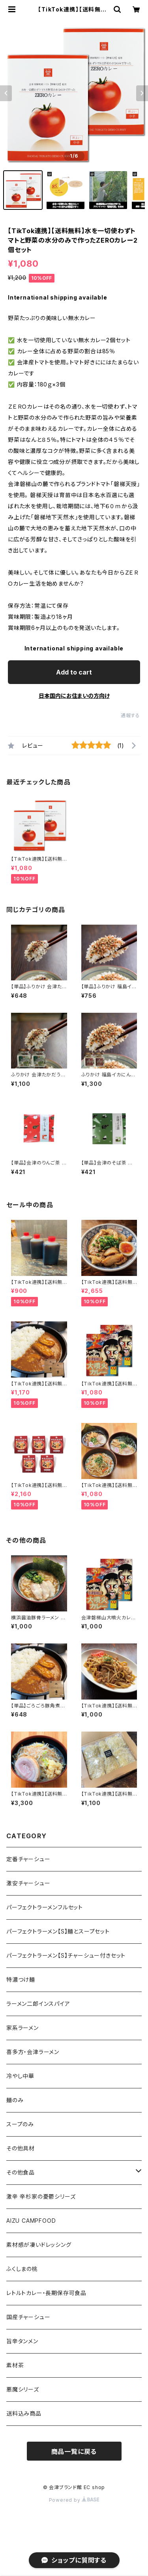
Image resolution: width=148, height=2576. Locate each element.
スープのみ (20, 2124)
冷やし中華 (20, 2076)
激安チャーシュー (28, 1883)
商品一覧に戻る (74, 2451)
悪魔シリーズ (22, 2389)
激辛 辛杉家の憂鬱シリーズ (40, 2196)
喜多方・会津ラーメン (32, 2051)
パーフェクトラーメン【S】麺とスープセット (58, 1931)
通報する (130, 715)
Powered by (74, 2500)
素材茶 (15, 2365)
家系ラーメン (22, 2027)
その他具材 (20, 2148)
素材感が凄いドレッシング (38, 2244)
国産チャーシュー (28, 2317)
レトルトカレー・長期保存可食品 (46, 2293)
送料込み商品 (23, 2413)
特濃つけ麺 (20, 1979)
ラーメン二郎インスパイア (38, 2003)
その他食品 (20, 2172)
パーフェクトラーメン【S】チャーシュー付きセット (66, 1955)
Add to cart (74, 672)
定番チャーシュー (28, 1859)
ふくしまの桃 (22, 2268)
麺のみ (14, 2100)
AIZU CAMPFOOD (31, 2220)
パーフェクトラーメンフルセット (44, 1907)
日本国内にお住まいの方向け (74, 695)
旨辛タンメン (22, 2341)
